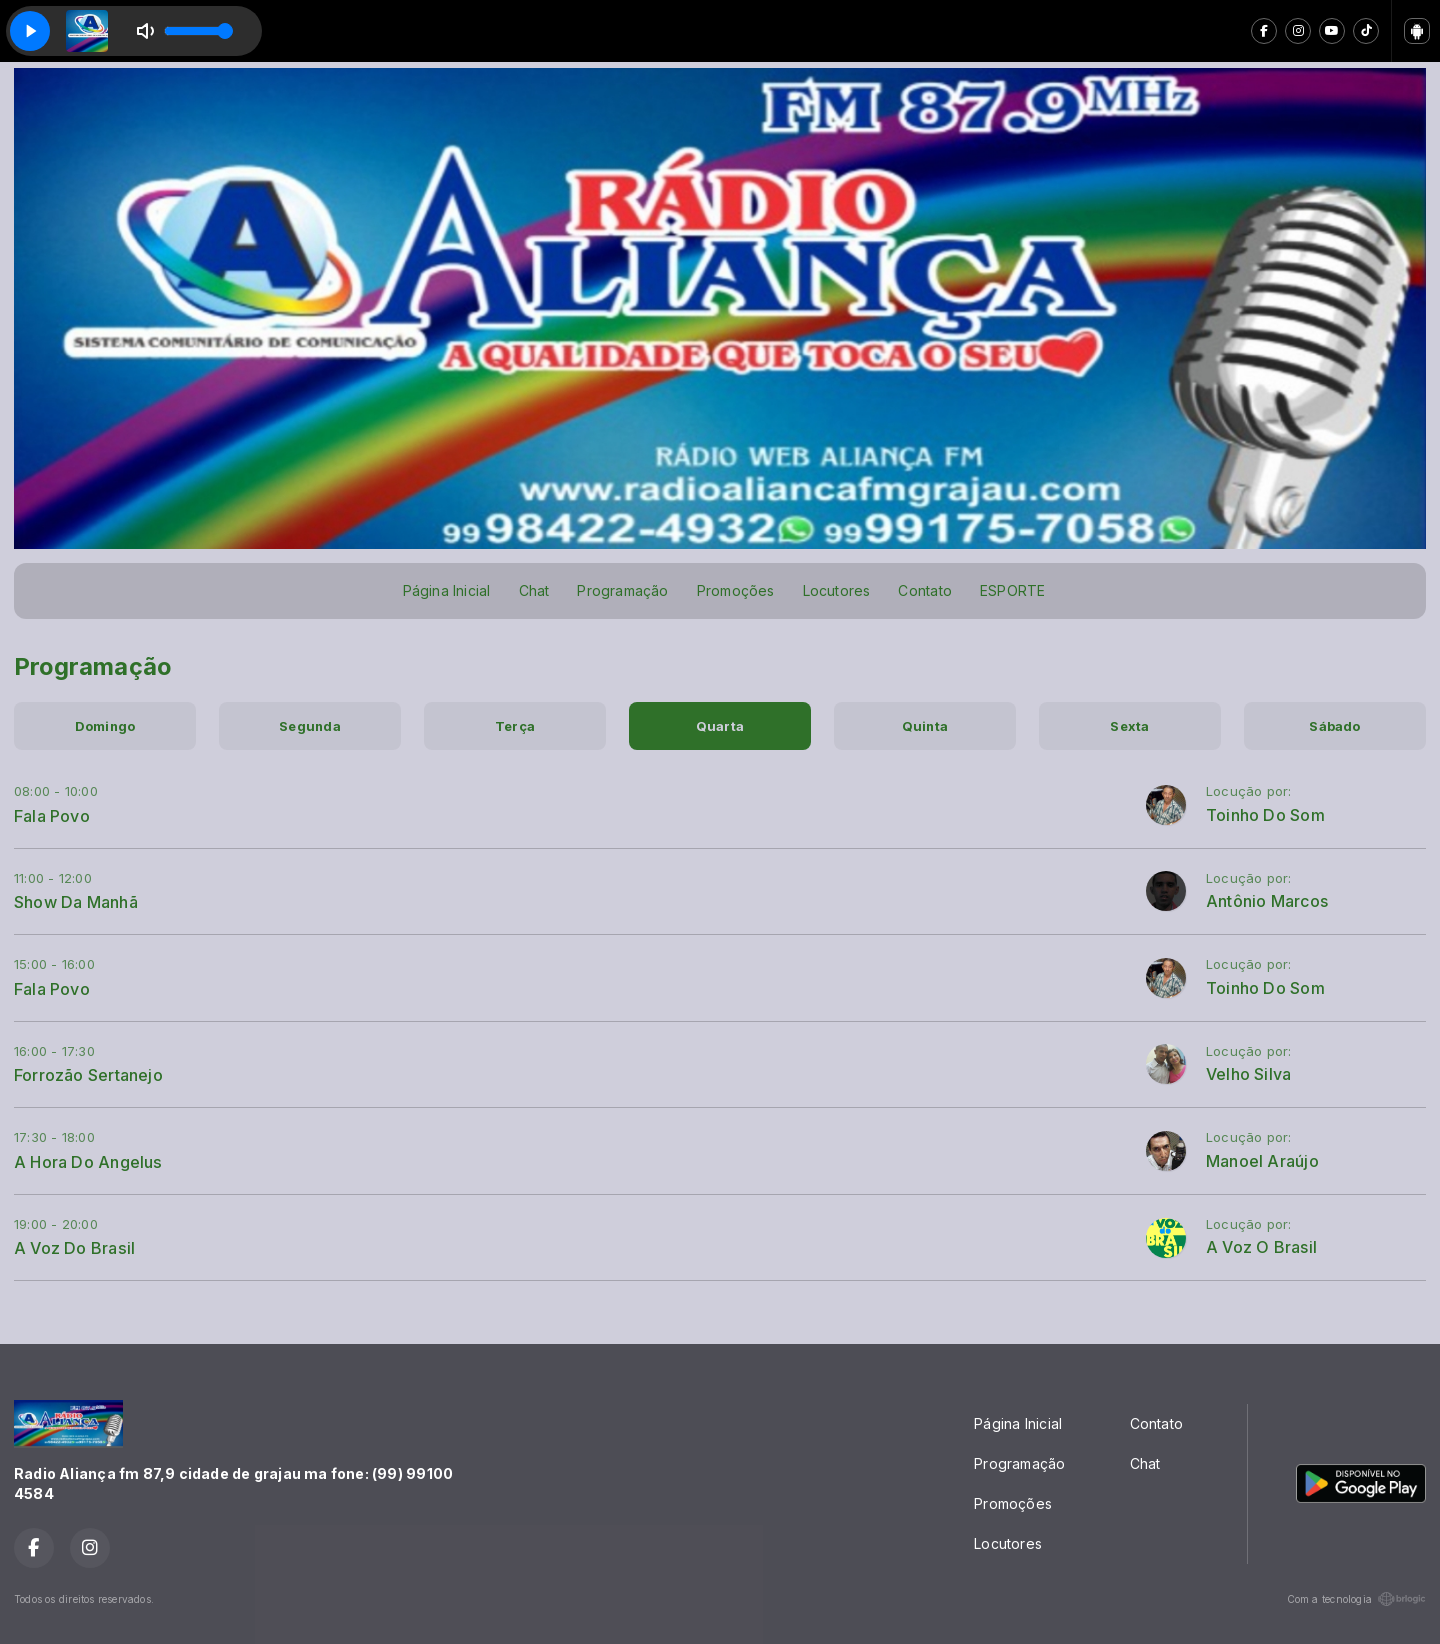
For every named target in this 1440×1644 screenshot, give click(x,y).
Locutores (837, 590)
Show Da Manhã (76, 902)
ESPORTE (1012, 590)
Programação (622, 590)
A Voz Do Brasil (74, 1248)
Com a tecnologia (1356, 1599)
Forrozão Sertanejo (88, 1075)
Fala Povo (52, 816)
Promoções (736, 590)
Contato (924, 590)
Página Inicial (447, 590)
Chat (534, 590)
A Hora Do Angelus (88, 1162)
